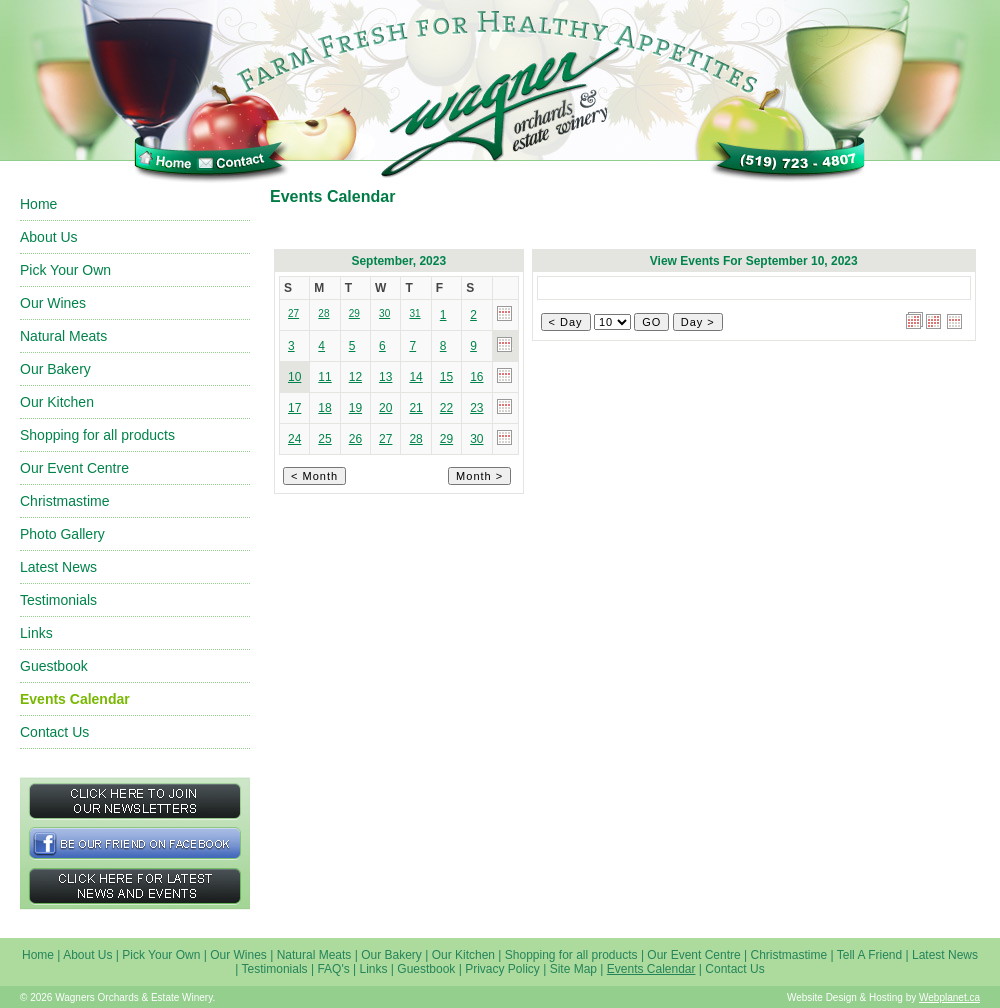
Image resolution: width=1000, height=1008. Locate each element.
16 (476, 377)
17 (294, 408)
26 (355, 439)
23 (476, 408)
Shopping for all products (97, 435)
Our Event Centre (74, 468)
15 (446, 377)
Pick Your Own (65, 270)
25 (324, 439)
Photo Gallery (62, 534)
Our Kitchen (57, 402)
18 (324, 408)
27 (385, 439)
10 (294, 377)
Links (36, 633)
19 (355, 408)
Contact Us (54, 732)
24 (294, 439)
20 (385, 408)
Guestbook (54, 666)
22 (446, 408)
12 (355, 377)
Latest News (58, 567)
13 (385, 377)
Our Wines (53, 303)
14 (415, 377)
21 (415, 408)
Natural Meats (63, 336)
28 (415, 439)
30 (476, 439)
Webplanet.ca (949, 997)
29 (446, 439)
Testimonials (58, 600)
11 (324, 377)
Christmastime (64, 501)
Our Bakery (55, 369)
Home (38, 204)
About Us (49, 237)
